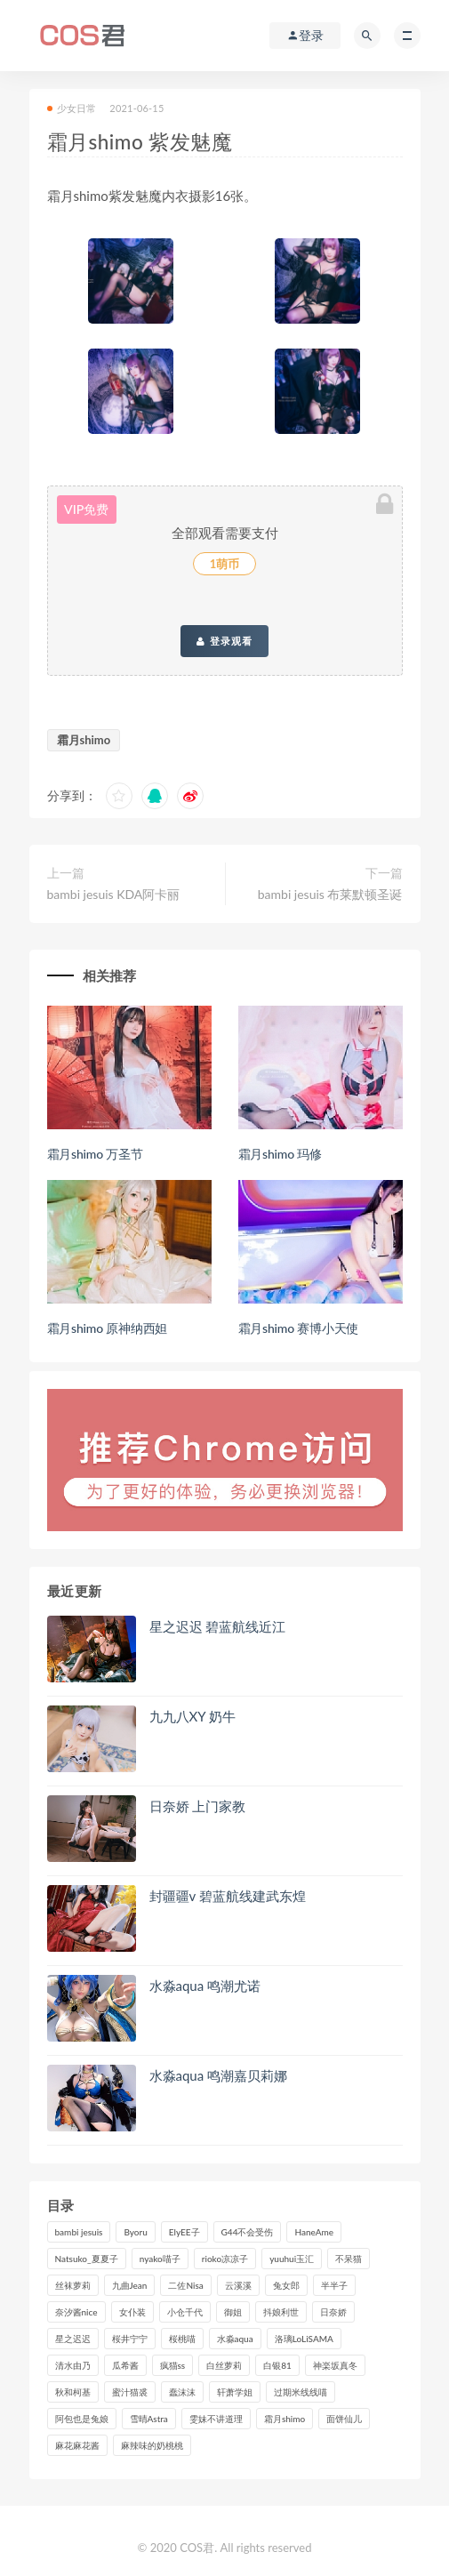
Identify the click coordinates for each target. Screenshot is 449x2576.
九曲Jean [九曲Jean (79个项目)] (130, 2285)
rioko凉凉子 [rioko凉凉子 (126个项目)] (225, 2258)
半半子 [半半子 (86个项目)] (334, 2285)
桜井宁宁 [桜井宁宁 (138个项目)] (130, 2338)
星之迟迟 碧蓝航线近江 (217, 1626)
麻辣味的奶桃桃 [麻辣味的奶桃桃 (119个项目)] (152, 2445)
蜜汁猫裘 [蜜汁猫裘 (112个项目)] (130, 2392)
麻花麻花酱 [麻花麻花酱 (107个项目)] (77, 2445)
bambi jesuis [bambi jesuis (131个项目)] (79, 2232)
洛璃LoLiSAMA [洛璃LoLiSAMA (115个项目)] (304, 2338)
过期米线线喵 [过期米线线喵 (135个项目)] (300, 2392)
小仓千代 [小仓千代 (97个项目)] (185, 2312)
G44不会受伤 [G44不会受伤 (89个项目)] (247, 2232)
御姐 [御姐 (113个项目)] (233, 2312)
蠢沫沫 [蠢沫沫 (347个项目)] (182, 2392)
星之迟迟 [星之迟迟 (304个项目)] (73, 2338)
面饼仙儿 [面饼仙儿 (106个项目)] (344, 2418)
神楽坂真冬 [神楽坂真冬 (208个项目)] (335, 2365)
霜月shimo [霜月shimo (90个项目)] (284, 2418)
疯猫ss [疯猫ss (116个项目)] (173, 2365)
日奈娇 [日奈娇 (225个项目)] (333, 2312)
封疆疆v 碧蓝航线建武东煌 (227, 1896)
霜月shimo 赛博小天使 (298, 1328)
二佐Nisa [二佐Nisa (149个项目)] (185, 2285)
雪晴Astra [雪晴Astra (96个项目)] (149, 2418)
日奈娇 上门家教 (197, 1806)
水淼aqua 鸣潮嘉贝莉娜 (218, 2075)
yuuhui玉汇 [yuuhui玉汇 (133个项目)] (291, 2258)
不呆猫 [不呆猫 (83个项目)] (348, 2258)
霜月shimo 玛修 (280, 1153)
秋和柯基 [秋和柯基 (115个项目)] (73, 2392)
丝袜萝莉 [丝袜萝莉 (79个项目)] (73, 2285)
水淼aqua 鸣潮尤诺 (205, 1986)
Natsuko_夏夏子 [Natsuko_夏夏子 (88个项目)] (86, 2258)
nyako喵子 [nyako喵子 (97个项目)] (160, 2258)
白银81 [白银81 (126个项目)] (277, 2365)
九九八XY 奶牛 (192, 1716)
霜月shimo (84, 740)
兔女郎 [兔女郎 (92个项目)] (286, 2285)
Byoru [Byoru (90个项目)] (135, 2232)
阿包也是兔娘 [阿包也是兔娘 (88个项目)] (81, 2418)
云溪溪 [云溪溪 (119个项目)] (238, 2285)
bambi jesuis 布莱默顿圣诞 (330, 894)
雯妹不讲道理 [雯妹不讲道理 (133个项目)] (216, 2418)
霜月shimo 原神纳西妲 (107, 1328)
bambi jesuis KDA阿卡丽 (113, 894)
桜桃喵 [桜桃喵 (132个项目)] (182, 2338)
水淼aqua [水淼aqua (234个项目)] (235, 2338)
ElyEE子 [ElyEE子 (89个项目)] (184, 2232)
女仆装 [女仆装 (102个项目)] (132, 2312)
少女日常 (72, 108)
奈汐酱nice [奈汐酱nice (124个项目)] (76, 2312)
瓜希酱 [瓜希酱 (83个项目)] (125, 2365)
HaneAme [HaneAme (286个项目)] (313, 2232)
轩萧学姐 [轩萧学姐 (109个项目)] (235, 2392)
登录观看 (224, 641)
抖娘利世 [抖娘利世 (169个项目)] (281, 2312)
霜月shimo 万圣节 (95, 1153)
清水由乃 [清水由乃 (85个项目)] (73, 2365)
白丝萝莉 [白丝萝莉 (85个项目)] (224, 2365)
